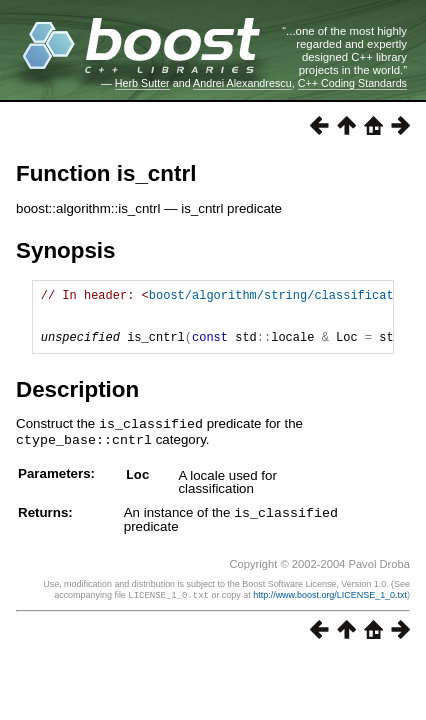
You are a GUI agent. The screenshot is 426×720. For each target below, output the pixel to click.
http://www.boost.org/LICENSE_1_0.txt (330, 604)
